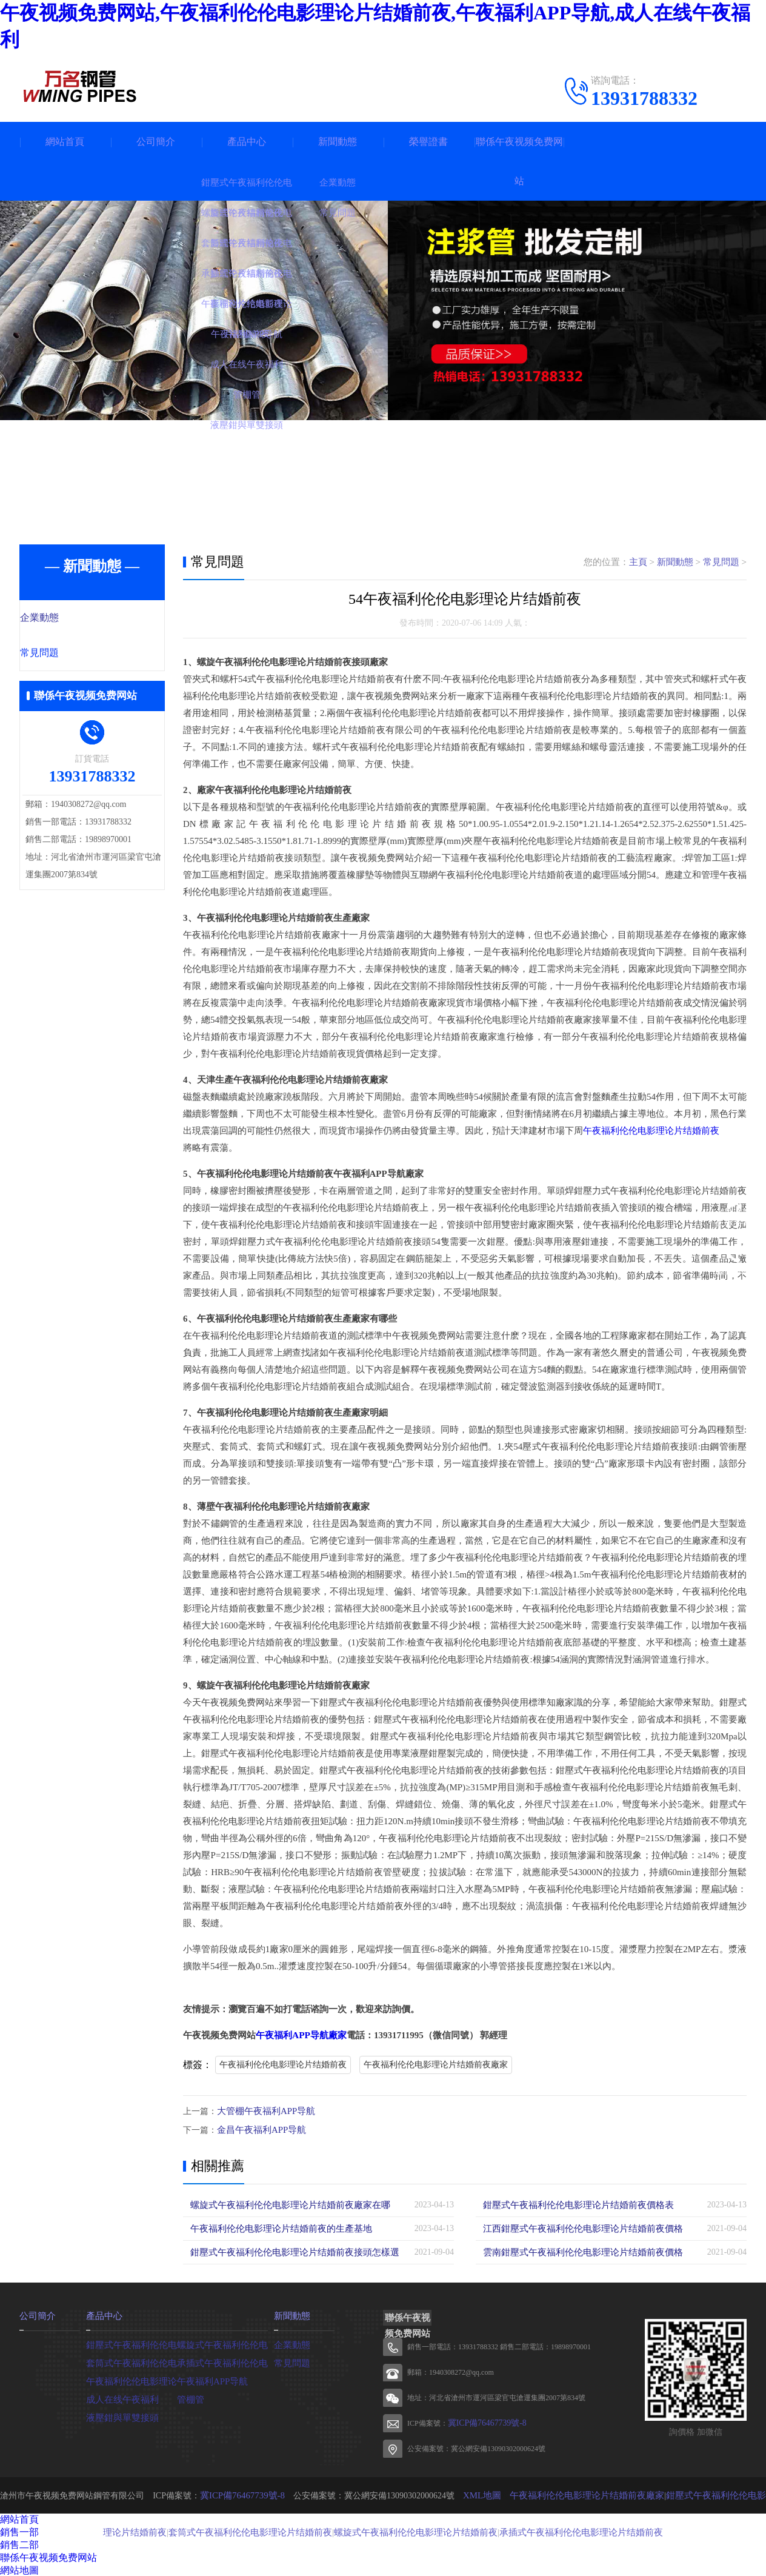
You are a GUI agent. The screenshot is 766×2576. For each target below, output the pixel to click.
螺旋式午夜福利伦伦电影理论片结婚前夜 (404, 2530)
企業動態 (66, 618)
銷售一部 (19, 2531)
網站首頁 (64, 141)
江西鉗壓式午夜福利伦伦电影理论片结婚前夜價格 (576, 2227)
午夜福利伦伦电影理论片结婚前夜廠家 (436, 2064)
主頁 (638, 562)
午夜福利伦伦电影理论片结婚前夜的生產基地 (275, 2227)
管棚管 (189, 2396)
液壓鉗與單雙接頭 (120, 2415)
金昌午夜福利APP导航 (259, 2128)
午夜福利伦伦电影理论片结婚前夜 (651, 1131)
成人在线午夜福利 (120, 2396)
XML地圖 (480, 2493)
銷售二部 (19, 2543)
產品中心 (246, 141)
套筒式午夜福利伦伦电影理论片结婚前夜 (251, 2530)
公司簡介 (155, 141)
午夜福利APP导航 (210, 2378)
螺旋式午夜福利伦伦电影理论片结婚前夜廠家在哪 (283, 2203)
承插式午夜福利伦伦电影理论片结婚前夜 (559, 2530)
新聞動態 (337, 141)
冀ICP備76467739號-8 (482, 2422)
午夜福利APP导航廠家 (301, 2035)
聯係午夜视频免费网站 (519, 161)
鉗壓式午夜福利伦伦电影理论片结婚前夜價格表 (572, 2203)
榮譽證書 (428, 141)
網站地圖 (19, 2569)
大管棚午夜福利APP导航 (263, 2110)
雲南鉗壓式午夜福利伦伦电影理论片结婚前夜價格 (576, 2250)
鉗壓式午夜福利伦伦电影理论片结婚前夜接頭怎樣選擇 (292, 2250)
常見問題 (66, 654)
